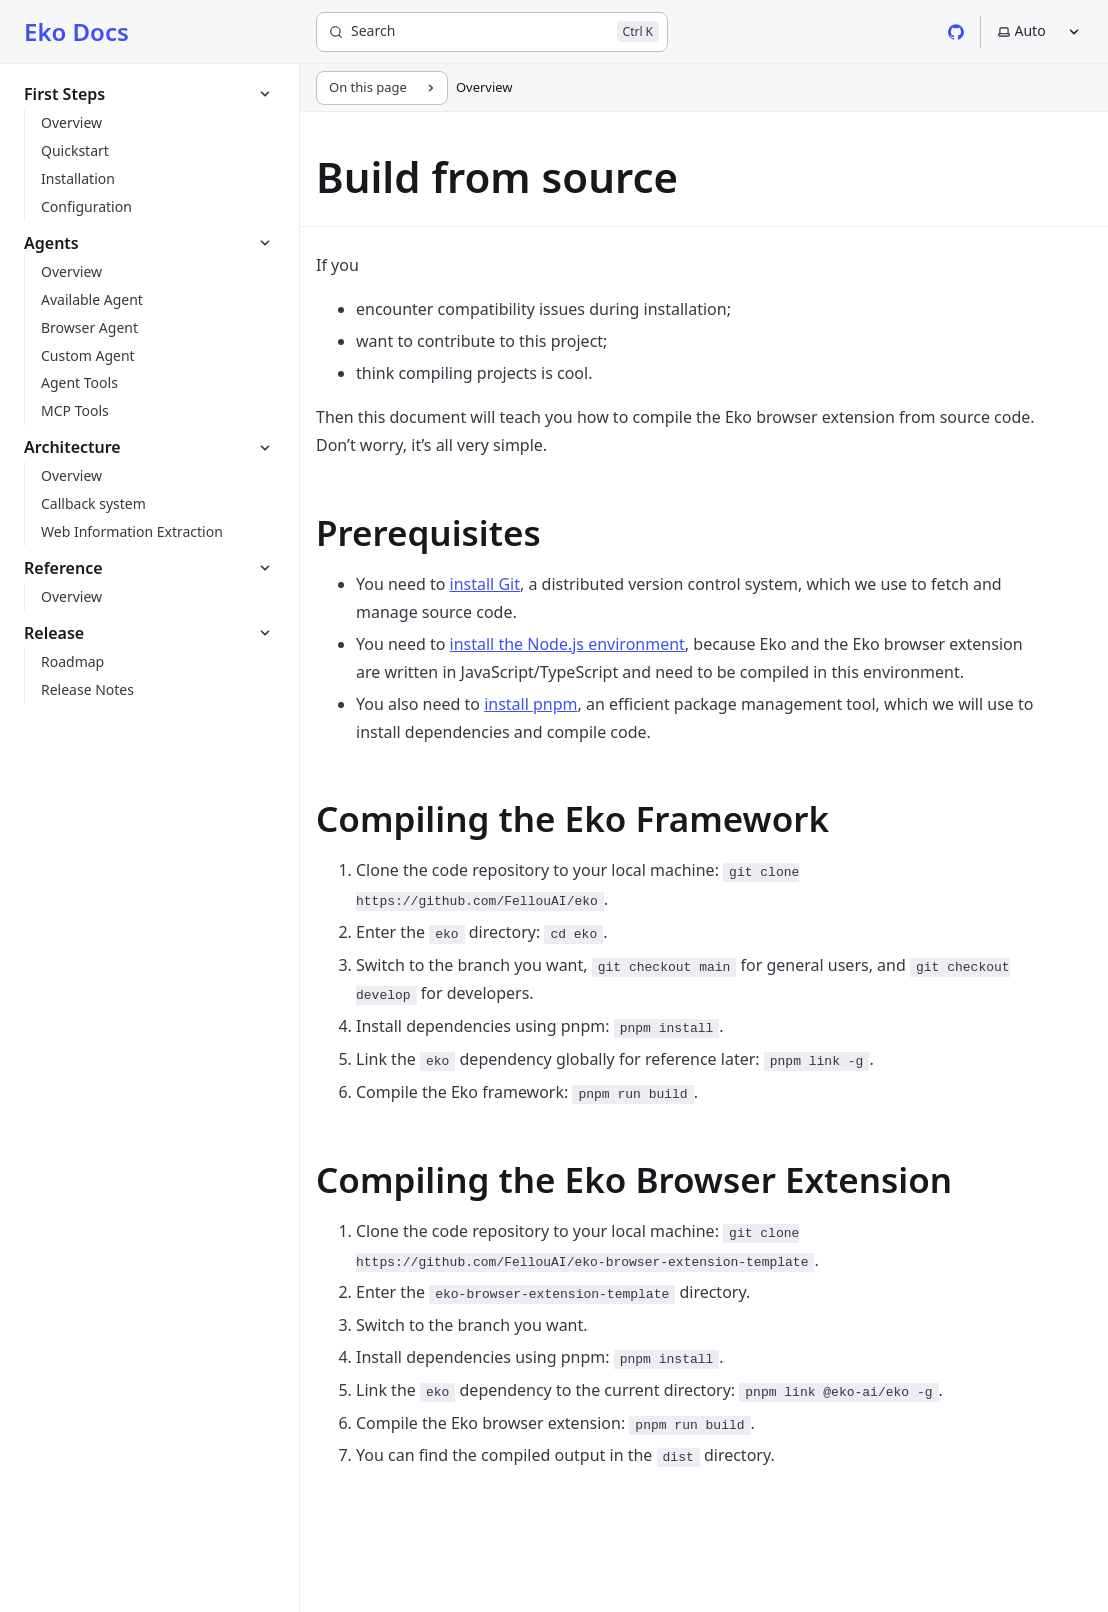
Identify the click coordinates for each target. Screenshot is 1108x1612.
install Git (485, 584)
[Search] (492, 32)
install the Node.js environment (567, 644)
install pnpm (530, 704)
